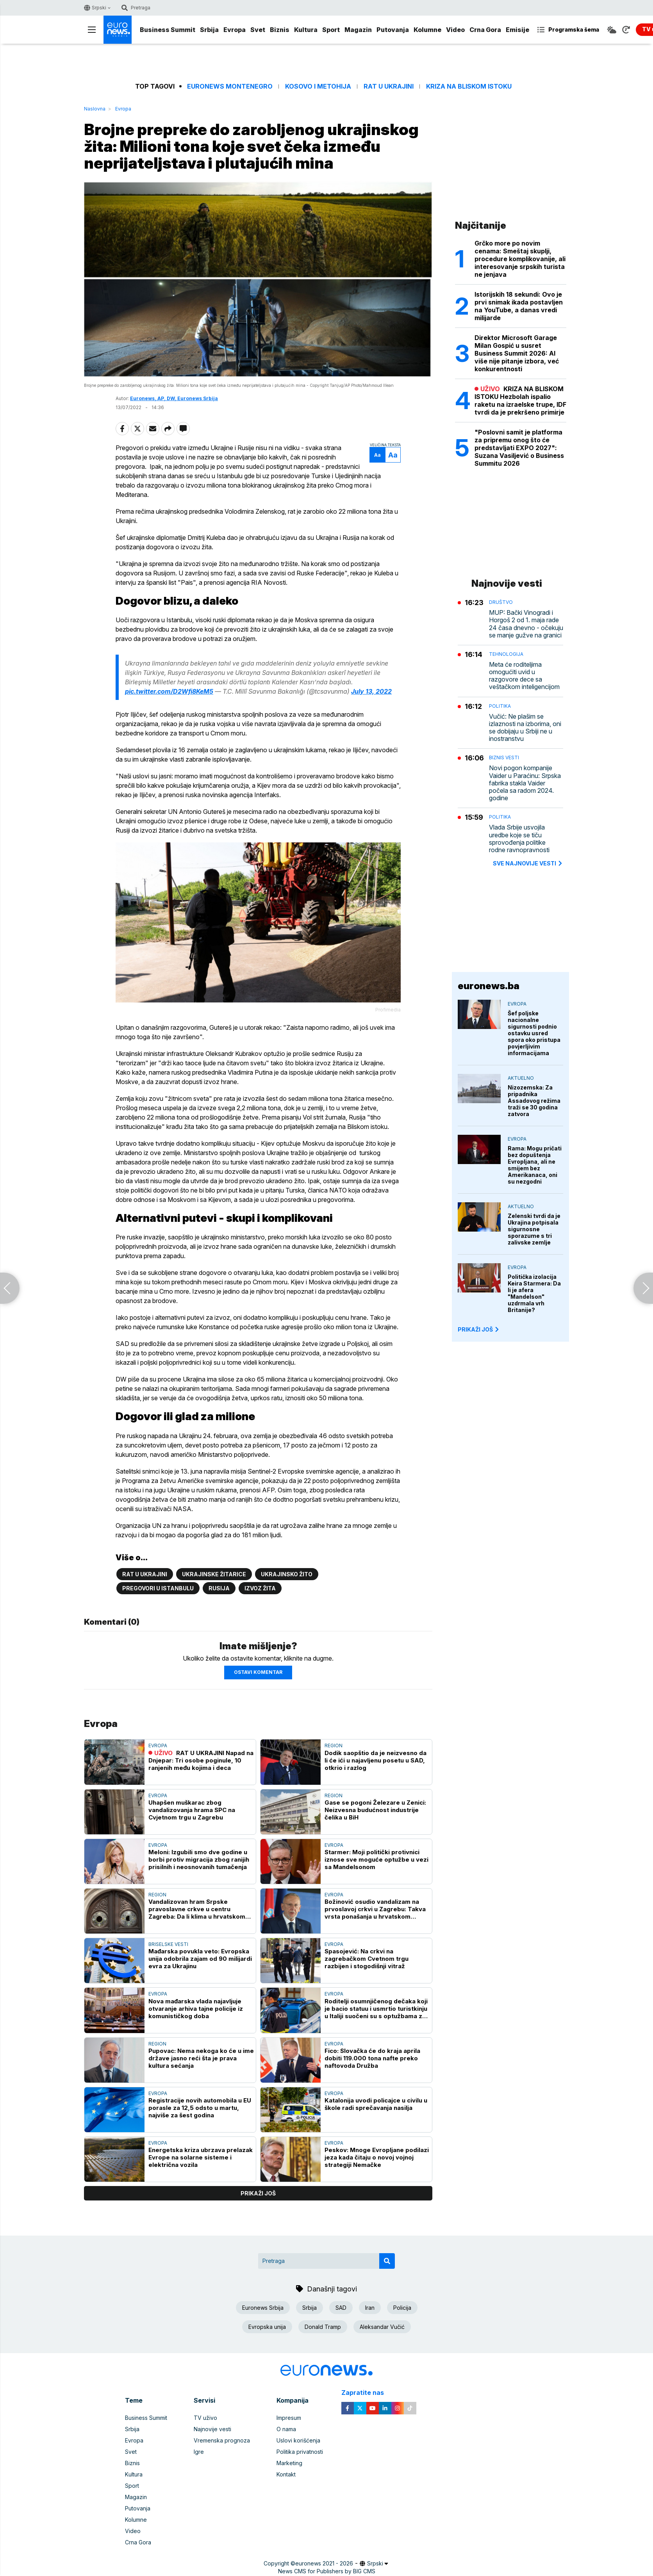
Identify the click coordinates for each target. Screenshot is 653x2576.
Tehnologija (506, 654)
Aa (377, 455)
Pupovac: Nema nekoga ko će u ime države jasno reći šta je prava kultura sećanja (201, 2058)
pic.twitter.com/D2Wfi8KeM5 (169, 691)
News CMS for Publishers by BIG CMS (326, 2571)
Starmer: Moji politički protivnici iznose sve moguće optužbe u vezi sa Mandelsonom (376, 1859)
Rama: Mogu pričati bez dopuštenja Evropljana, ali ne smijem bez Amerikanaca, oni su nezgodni (535, 1165)
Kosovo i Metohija (318, 86)
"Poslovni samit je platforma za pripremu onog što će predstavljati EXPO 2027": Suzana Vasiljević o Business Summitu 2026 (519, 447)
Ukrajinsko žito (286, 1574)
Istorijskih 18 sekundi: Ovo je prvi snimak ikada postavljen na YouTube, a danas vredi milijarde (519, 306)
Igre (199, 2451)
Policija (402, 2307)
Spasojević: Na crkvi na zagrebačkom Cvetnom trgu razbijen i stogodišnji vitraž (367, 1959)
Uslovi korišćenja (298, 2440)
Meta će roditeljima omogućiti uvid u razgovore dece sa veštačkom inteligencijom (524, 676)
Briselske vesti (168, 1944)
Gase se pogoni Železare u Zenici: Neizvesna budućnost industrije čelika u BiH (375, 1810)
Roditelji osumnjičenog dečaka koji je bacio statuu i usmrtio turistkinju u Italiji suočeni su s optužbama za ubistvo (376, 2008)
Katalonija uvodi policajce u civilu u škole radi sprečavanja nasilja (376, 2104)
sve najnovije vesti (528, 863)
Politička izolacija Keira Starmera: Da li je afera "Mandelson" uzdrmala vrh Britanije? (534, 1293)
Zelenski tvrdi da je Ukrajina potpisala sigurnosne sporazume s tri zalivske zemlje (534, 1229)
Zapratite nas (367, 2392)
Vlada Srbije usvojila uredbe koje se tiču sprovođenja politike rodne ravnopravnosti (519, 839)
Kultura (306, 30)
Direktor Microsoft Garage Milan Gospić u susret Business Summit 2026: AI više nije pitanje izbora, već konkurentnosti (517, 353)
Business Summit (167, 30)
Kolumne (427, 30)
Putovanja (392, 30)
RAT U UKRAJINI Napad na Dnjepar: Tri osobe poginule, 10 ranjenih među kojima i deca (200, 1760)
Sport (331, 30)
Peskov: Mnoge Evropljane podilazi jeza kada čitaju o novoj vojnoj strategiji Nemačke (377, 2157)
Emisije (517, 30)
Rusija (219, 1588)
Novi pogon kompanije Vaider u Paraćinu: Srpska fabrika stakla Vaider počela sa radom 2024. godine (525, 783)
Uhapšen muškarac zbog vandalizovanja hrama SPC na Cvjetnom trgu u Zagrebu (191, 1810)
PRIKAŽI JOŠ (479, 1329)
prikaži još (258, 2193)
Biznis (279, 30)
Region (334, 1745)
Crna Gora (485, 30)
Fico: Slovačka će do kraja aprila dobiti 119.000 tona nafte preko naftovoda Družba (372, 2058)
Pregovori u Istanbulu (158, 1588)
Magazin (358, 30)
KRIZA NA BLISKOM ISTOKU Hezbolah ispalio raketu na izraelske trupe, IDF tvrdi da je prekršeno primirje (520, 400)
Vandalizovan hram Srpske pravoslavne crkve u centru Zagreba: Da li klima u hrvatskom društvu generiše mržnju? (196, 1909)
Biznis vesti (504, 757)
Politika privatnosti (300, 2451)
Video (455, 30)
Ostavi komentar (258, 1672)
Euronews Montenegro (230, 86)
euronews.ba (488, 986)
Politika (500, 706)
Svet (257, 30)
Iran (370, 2307)
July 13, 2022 (371, 691)
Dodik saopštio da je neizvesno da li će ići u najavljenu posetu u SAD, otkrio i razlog (375, 1760)
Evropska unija (267, 2326)
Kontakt (286, 2474)
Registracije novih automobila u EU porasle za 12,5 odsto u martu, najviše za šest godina (199, 2108)
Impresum (289, 2417)
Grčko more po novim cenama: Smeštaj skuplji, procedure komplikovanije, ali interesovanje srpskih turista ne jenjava (520, 258)
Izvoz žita (260, 1588)
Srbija (209, 30)
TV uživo (205, 2417)
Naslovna (94, 109)
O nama (286, 2429)
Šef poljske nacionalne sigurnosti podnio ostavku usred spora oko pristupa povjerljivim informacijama (534, 1033)
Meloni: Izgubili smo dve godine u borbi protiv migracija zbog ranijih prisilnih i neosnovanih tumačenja (198, 1859)
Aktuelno (521, 1078)
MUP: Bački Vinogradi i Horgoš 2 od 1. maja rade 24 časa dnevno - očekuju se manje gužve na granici (526, 624)
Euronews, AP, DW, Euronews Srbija (174, 398)
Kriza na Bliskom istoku (469, 86)
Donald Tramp (323, 2326)
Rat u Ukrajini (389, 86)
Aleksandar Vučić (382, 2326)
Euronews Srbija (263, 2307)
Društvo (501, 602)
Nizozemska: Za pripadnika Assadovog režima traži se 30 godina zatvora (534, 1100)
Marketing (289, 2463)
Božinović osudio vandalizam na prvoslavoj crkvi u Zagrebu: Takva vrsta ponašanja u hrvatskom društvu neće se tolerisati (375, 1909)
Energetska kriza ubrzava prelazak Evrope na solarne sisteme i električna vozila (200, 2157)
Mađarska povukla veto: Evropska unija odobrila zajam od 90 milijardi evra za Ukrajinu (200, 1959)
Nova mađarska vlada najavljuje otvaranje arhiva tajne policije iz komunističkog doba (195, 2008)
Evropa (234, 30)
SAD (340, 2307)
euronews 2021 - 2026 (324, 2563)
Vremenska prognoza (222, 2440)
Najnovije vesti (212, 2429)
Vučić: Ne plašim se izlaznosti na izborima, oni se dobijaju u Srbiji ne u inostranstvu (525, 728)
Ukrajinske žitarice (214, 1574)
